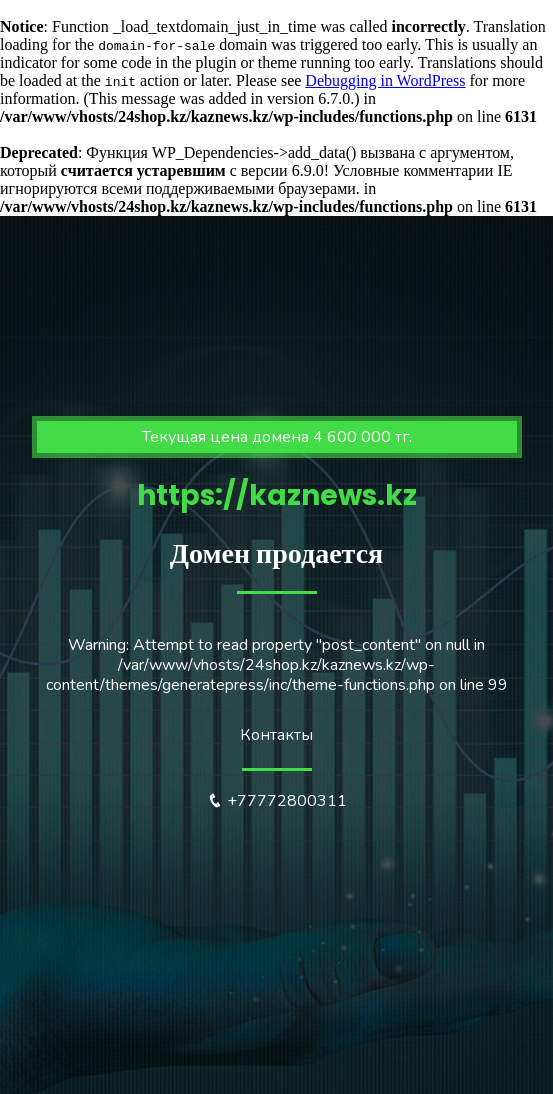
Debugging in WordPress (385, 80)
